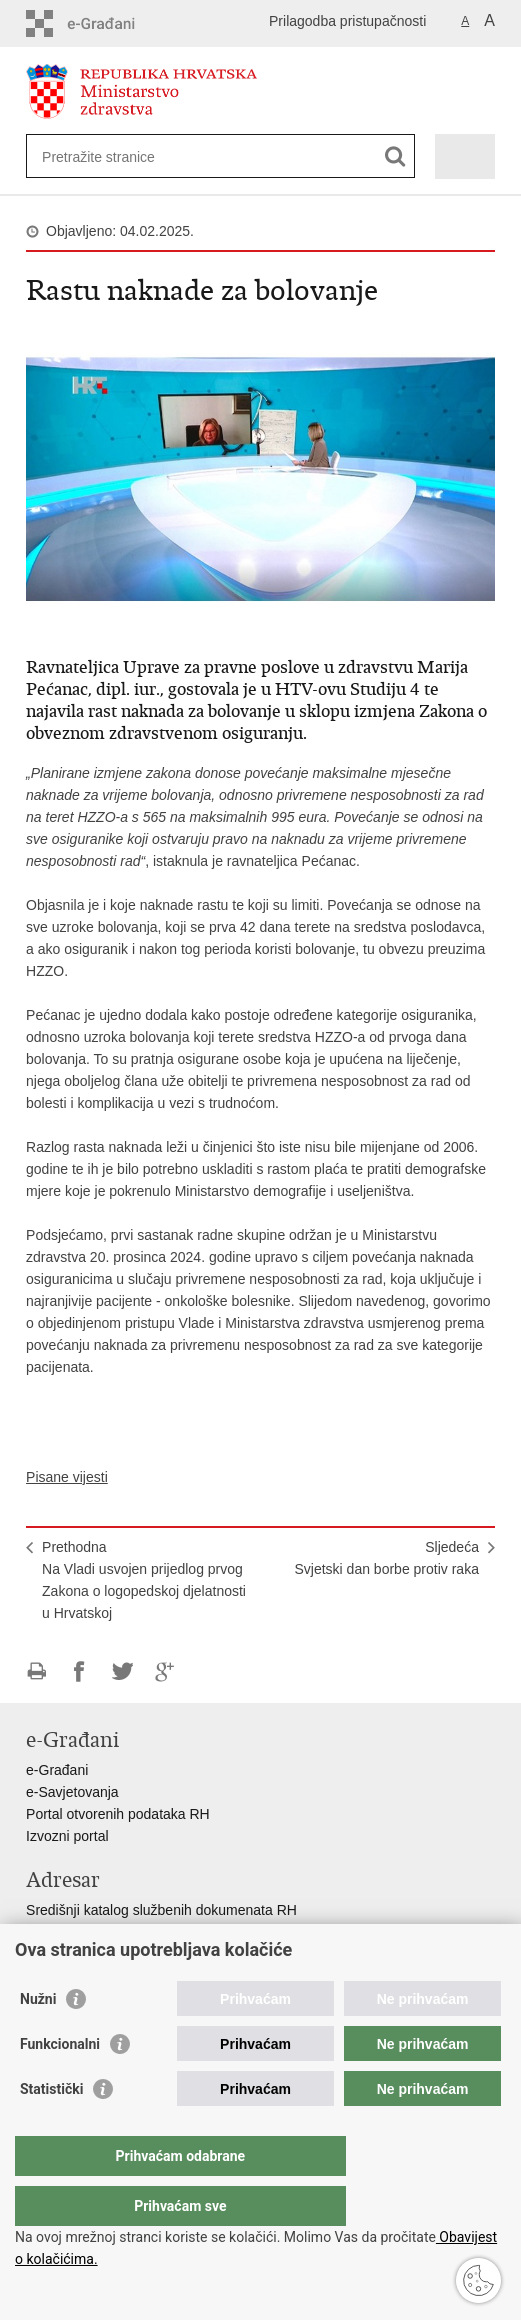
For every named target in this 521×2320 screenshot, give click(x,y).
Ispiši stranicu (36, 1671)
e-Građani (57, 1770)
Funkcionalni (60, 2084)
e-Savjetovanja (72, 1792)
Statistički (51, 2129)
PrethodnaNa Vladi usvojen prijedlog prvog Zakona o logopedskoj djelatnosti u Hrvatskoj (144, 1580)
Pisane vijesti (67, 1477)
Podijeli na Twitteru (122, 1671)
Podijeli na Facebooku (79, 1671)
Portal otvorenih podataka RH (118, 1814)
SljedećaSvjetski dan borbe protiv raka (387, 1558)
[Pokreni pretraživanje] (395, 156)
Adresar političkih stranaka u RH (126, 1954)
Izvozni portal (67, 1836)
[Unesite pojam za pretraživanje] (114, 156)
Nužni (38, 2039)
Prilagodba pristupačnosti (347, 21)
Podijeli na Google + (165, 1671)
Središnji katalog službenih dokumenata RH (161, 1910)
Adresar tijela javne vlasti (103, 1932)
